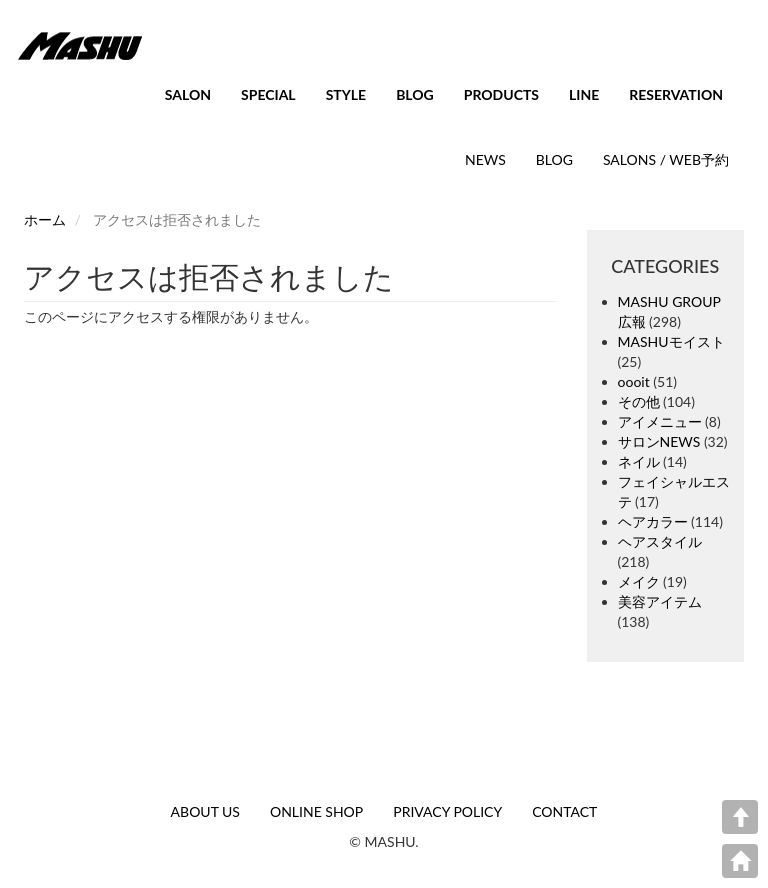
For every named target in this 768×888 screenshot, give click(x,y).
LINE (584, 94)
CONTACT (564, 811)
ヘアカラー (653, 521)
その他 (639, 401)
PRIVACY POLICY (447, 811)
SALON (188, 94)
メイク (639, 581)
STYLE (346, 94)
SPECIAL (268, 94)
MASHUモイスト (671, 341)
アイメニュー (660, 421)
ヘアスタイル (660, 541)
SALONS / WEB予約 (666, 159)
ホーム (45, 219)
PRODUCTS (501, 94)
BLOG (415, 94)
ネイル (639, 461)
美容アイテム (660, 601)
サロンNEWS (659, 441)
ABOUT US (205, 811)
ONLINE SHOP (316, 811)
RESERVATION (676, 94)
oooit (634, 381)
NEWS (485, 159)
